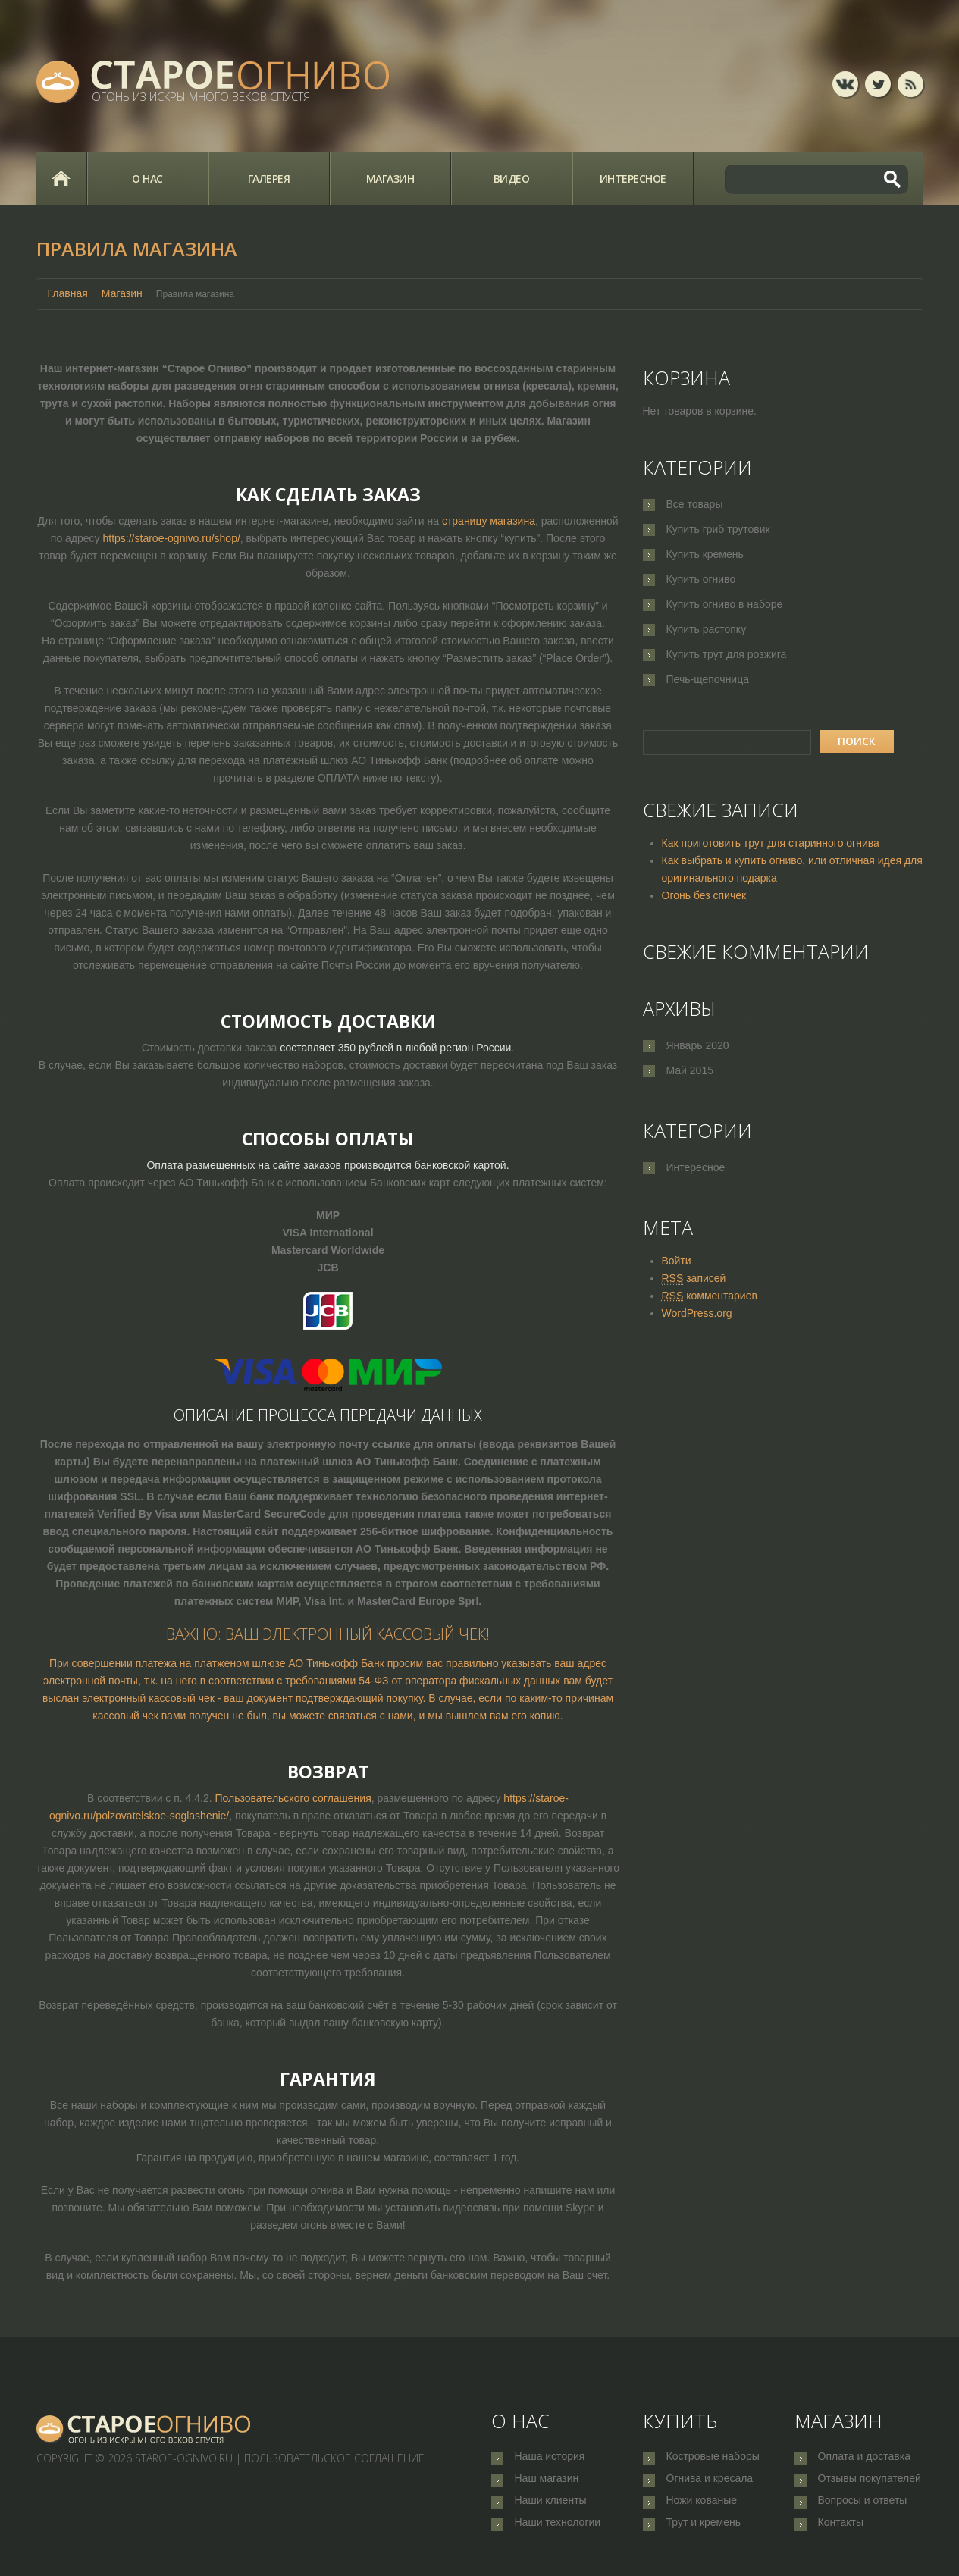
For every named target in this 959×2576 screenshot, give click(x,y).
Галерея (269, 178)
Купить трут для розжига (726, 654)
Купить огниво (701, 579)
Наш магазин (547, 2483)
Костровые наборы (713, 2458)
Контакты (840, 2533)
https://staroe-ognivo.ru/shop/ (171, 538)
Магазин (390, 178)
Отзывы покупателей (869, 2483)
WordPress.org (697, 1313)
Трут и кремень (703, 2533)
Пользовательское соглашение (334, 2458)
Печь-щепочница (708, 679)
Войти (676, 1261)
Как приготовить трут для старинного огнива (770, 843)
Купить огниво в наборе (724, 604)
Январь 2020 (697, 1045)
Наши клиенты (551, 2508)
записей (694, 1278)
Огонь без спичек (704, 895)
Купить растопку (706, 629)
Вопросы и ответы (862, 2508)
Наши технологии (558, 2533)
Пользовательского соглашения (293, 1798)
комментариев (709, 1296)
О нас (147, 178)
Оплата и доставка (864, 2458)
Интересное (633, 178)
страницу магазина (488, 521)
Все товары (694, 504)
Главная (61, 178)
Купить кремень (705, 554)
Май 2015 (689, 1070)
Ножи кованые (702, 2508)
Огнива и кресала (710, 2483)
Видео (512, 178)
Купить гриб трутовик (718, 529)
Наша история (550, 2458)
